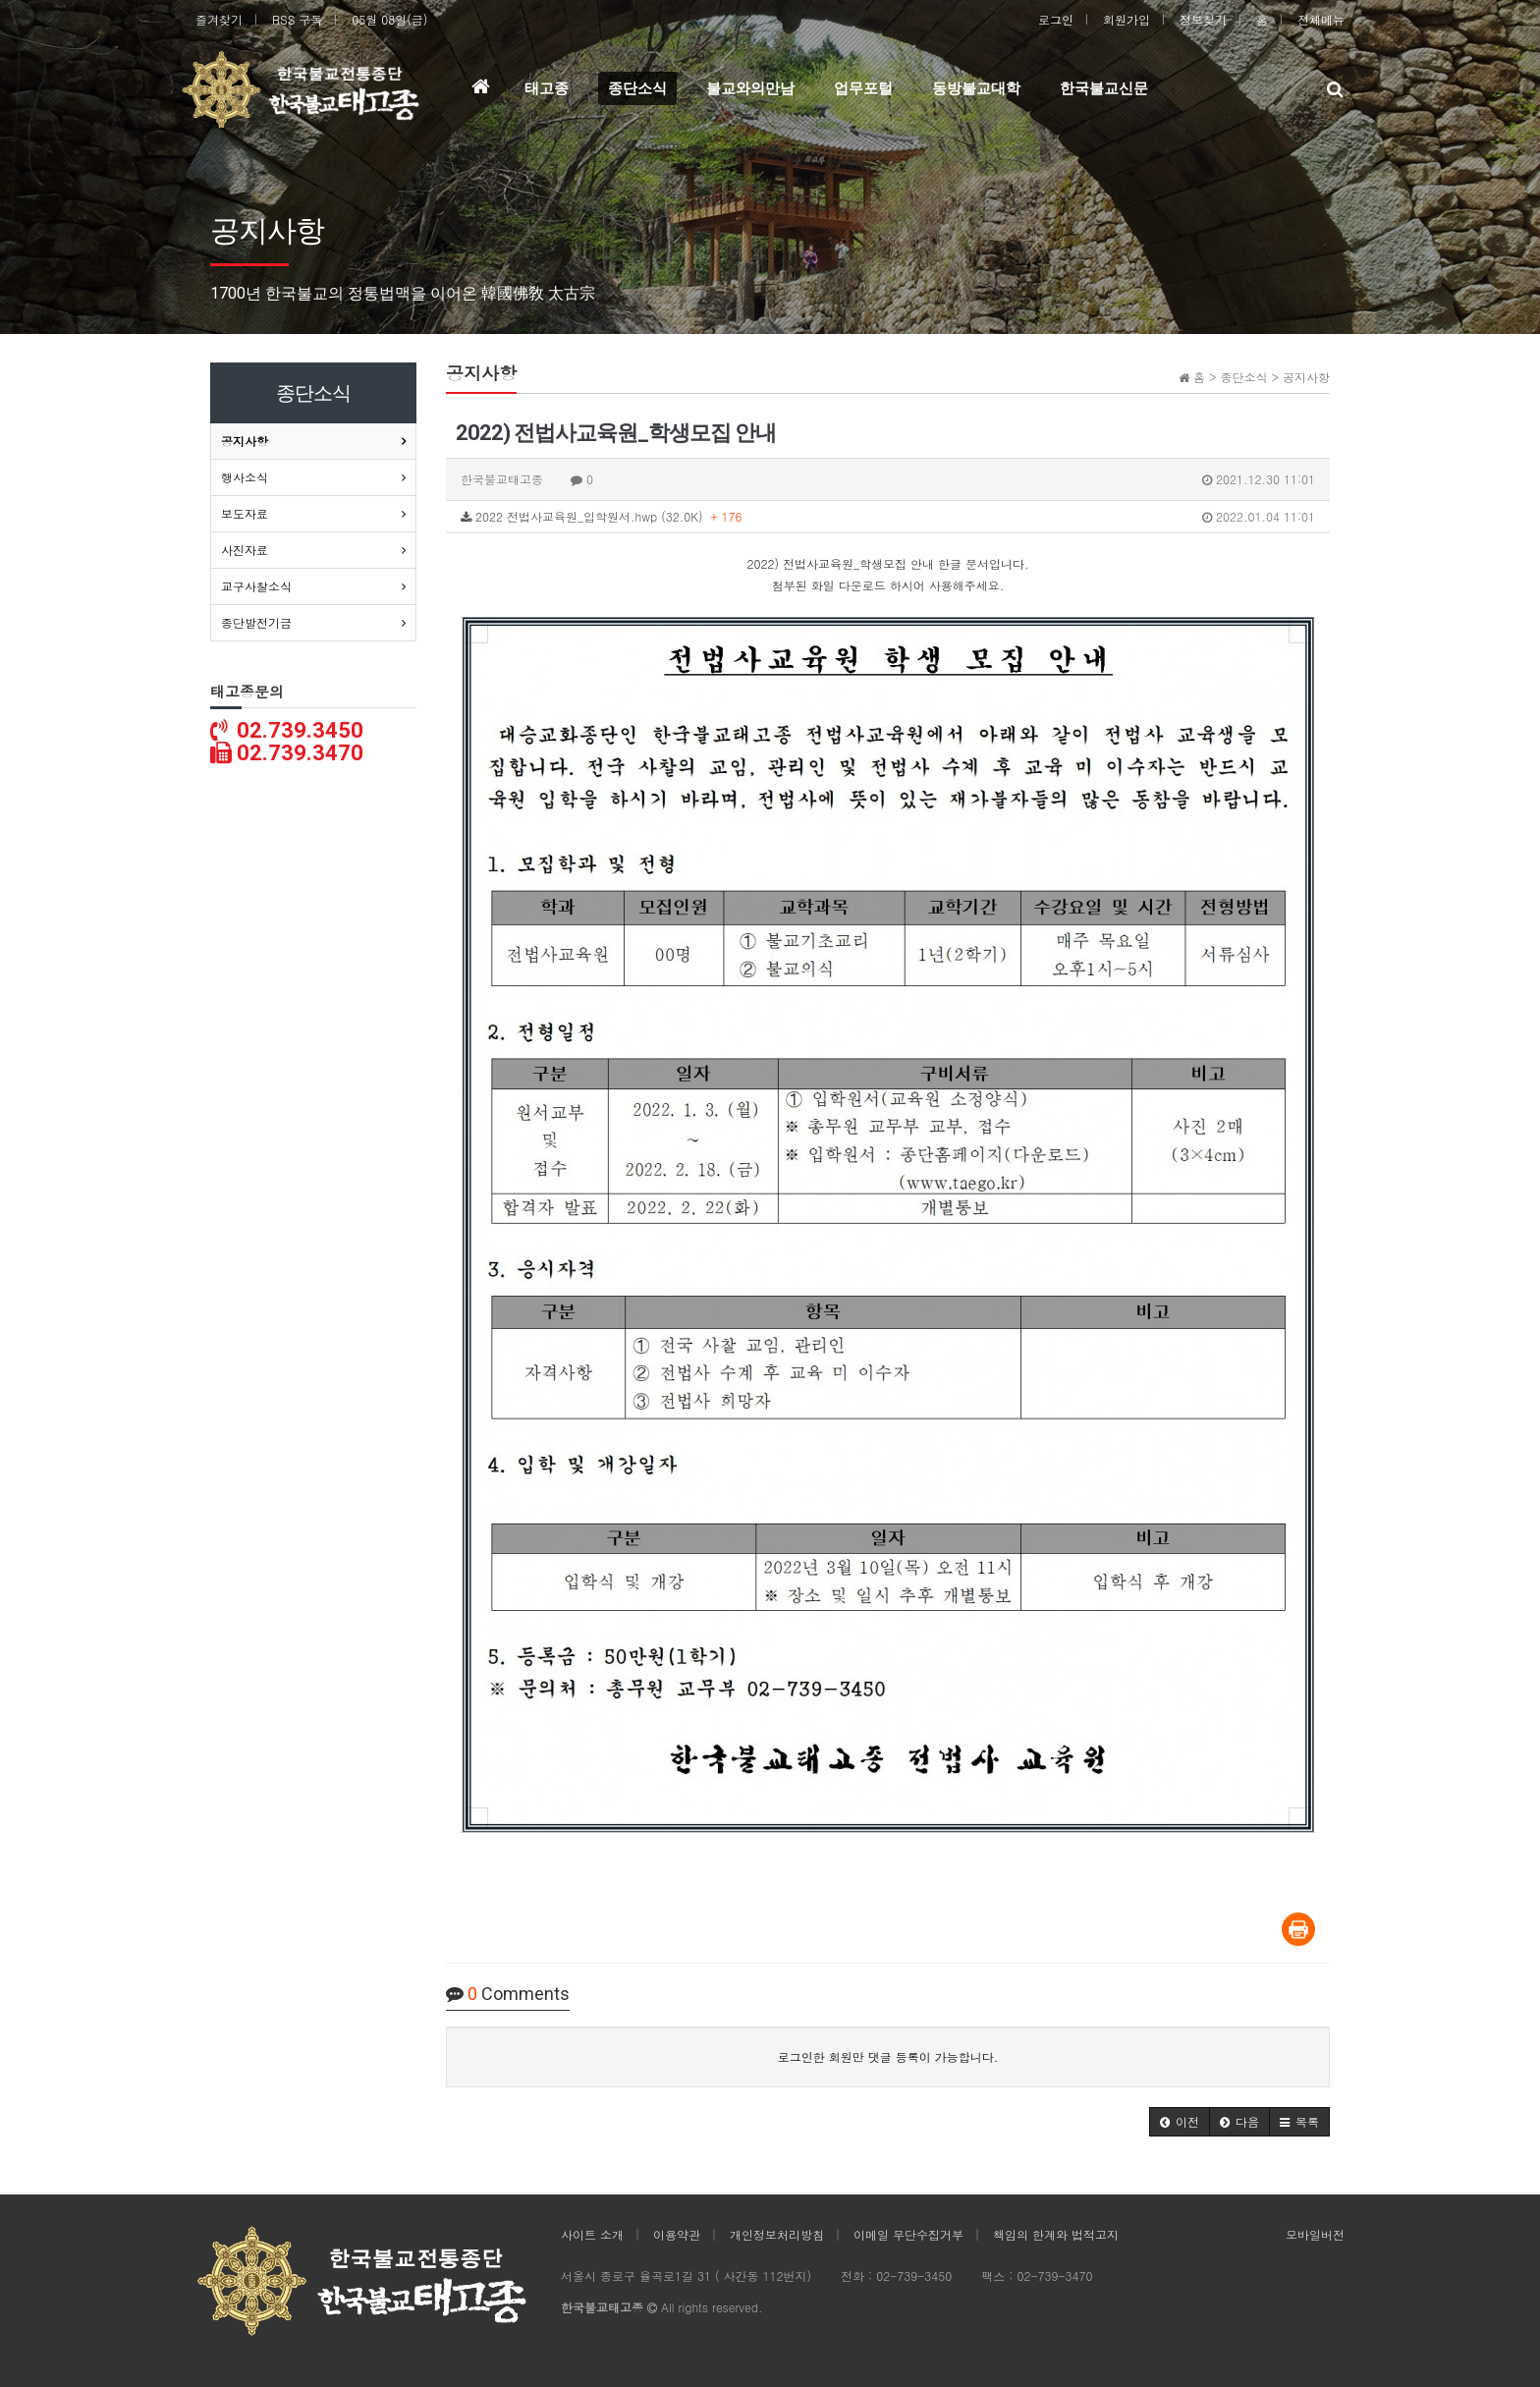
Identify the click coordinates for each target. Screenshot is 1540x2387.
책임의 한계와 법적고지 (1056, 2234)
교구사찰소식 (256, 586)
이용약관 (676, 2234)
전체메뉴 (1321, 19)
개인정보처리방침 (777, 2234)
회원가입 (1126, 19)
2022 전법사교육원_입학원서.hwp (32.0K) (888, 516)
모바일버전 (1315, 2234)
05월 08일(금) (389, 19)
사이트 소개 (592, 2234)
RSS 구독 (297, 19)
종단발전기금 (256, 622)
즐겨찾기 (219, 19)
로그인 (1055, 19)
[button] (1179, 2122)
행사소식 (244, 477)
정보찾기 (1203, 19)
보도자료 (244, 513)
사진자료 (244, 549)
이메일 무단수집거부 (908, 2234)
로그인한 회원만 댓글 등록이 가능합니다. (888, 2056)
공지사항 (244, 440)
